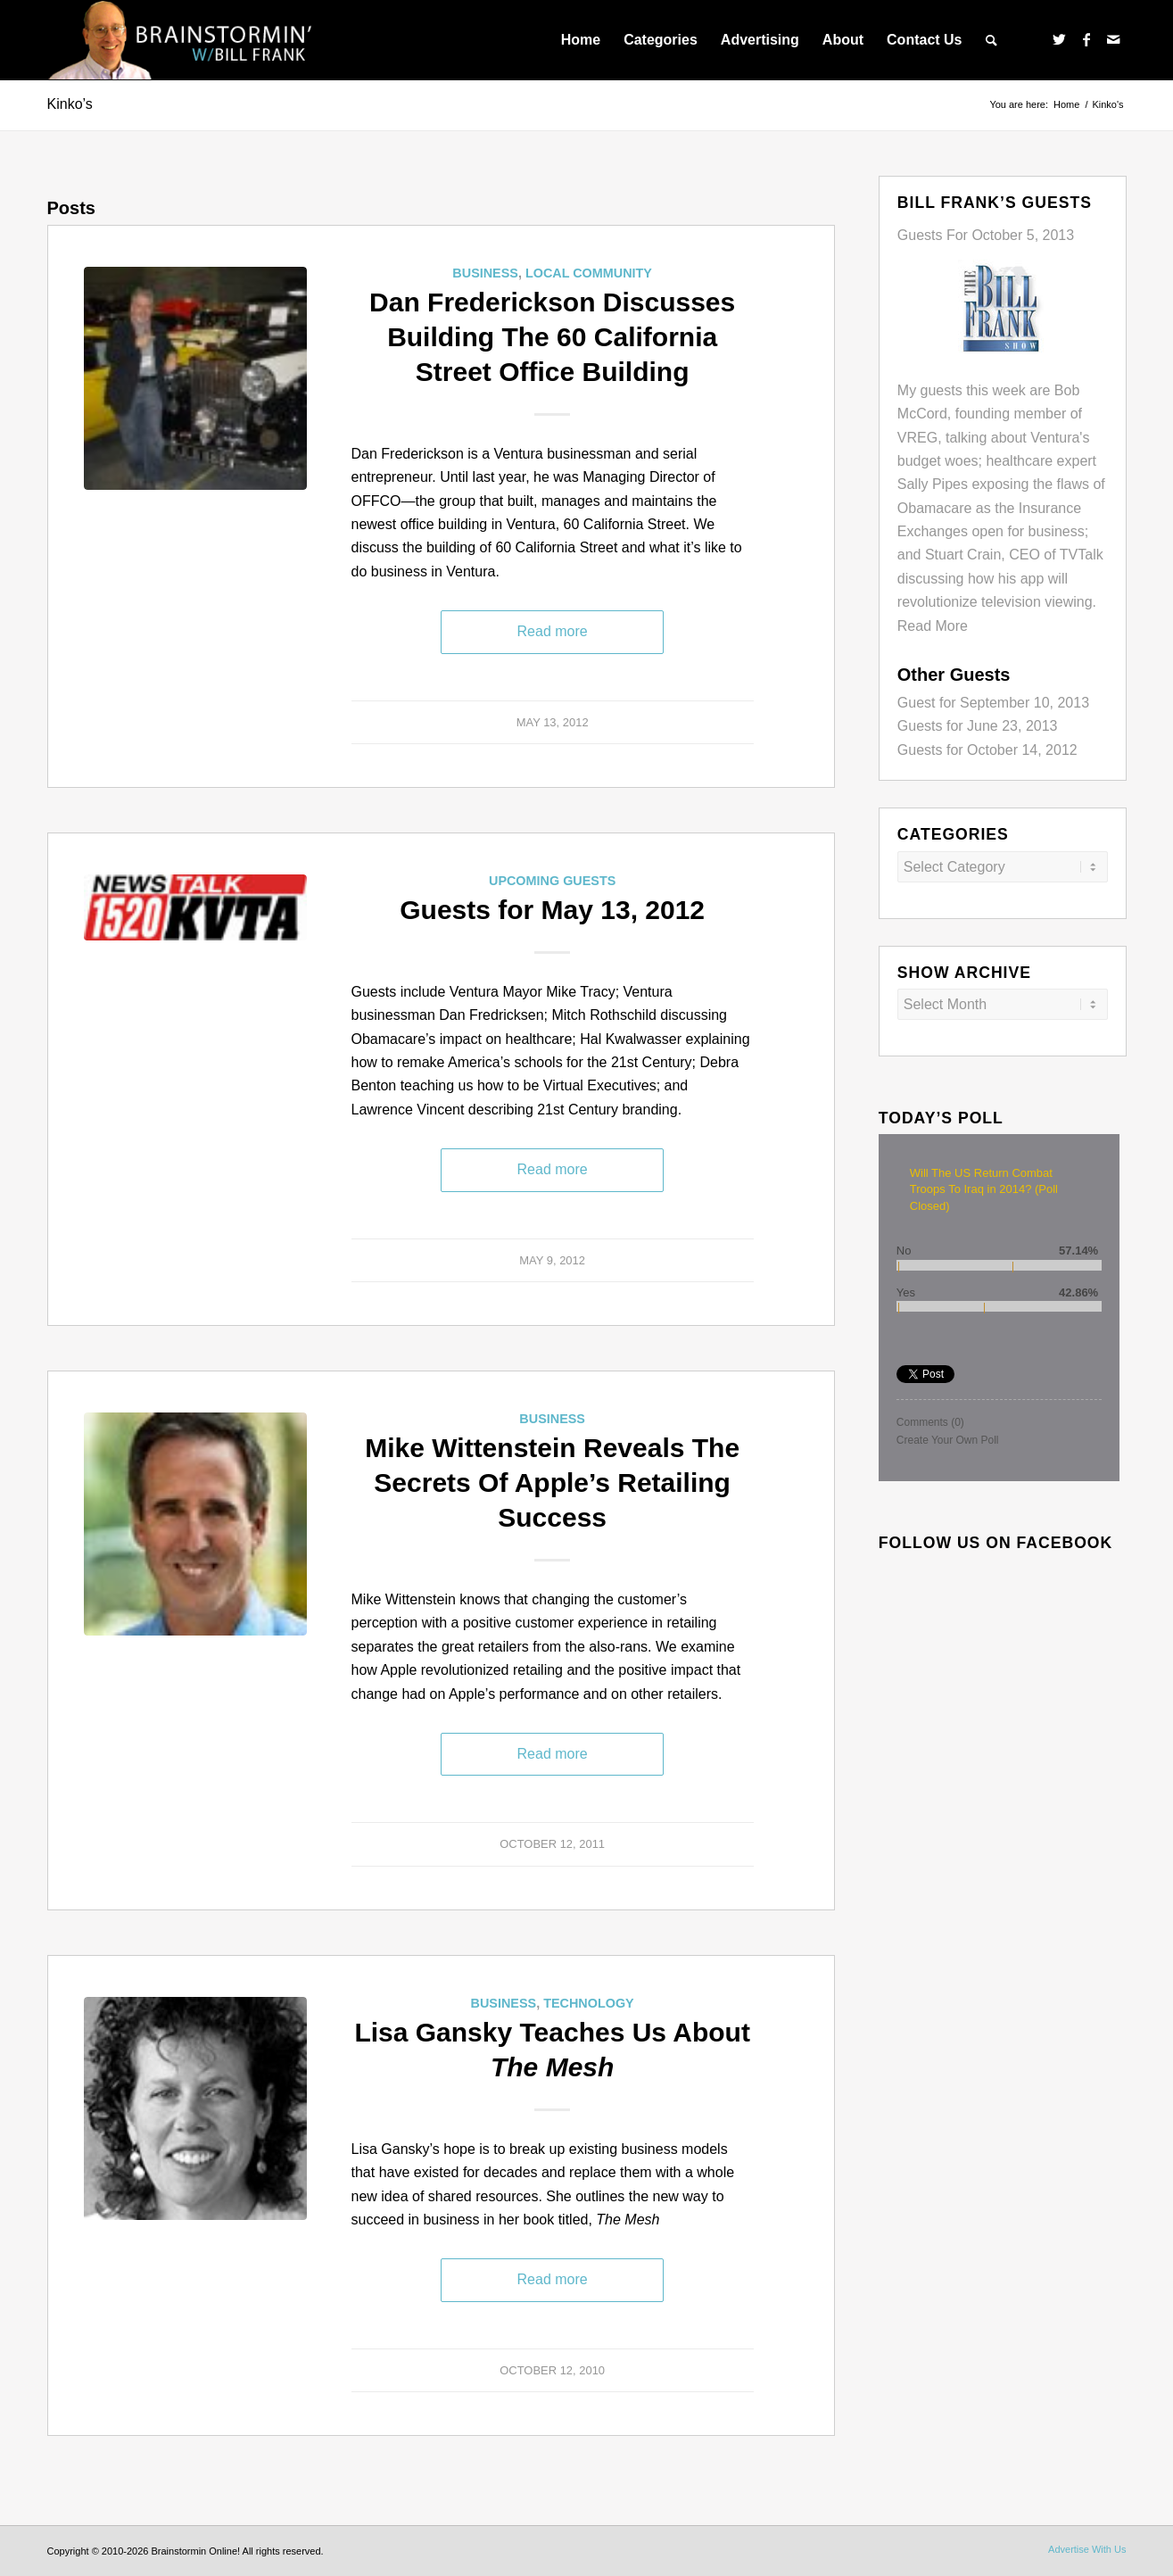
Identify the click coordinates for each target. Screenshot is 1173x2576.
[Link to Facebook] (1086, 39)
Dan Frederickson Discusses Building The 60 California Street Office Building (552, 336)
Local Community (588, 273)
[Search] (991, 40)
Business (485, 273)
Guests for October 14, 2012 (987, 750)
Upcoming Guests (552, 881)
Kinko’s (70, 104)
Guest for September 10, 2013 (993, 702)
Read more (552, 631)
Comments (930, 1422)
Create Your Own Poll (947, 1440)
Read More (932, 626)
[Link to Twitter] (1059, 39)
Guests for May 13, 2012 (552, 909)
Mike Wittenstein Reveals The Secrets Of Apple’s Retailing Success (552, 1482)
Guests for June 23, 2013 (977, 725)
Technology (588, 2003)
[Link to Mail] (1113, 39)
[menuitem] (580, 40)
